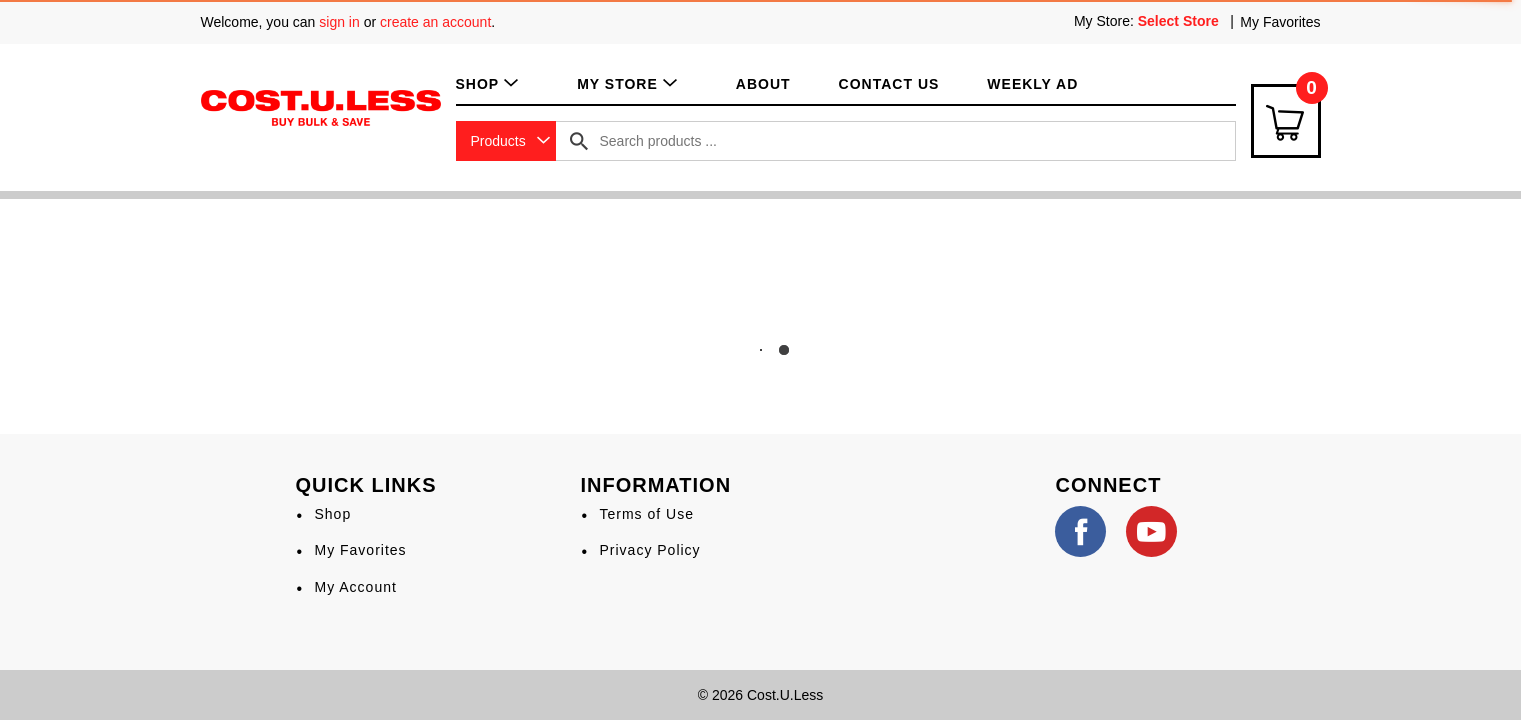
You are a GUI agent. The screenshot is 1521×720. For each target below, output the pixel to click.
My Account (355, 587)
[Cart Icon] (1286, 121)
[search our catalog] (579, 141)
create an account (435, 22)
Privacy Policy (649, 550)
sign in (339, 22)
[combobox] (506, 141)
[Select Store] (1180, 21)
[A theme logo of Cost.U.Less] (321, 107)
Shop (332, 514)
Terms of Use (646, 514)
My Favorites (1280, 22)
